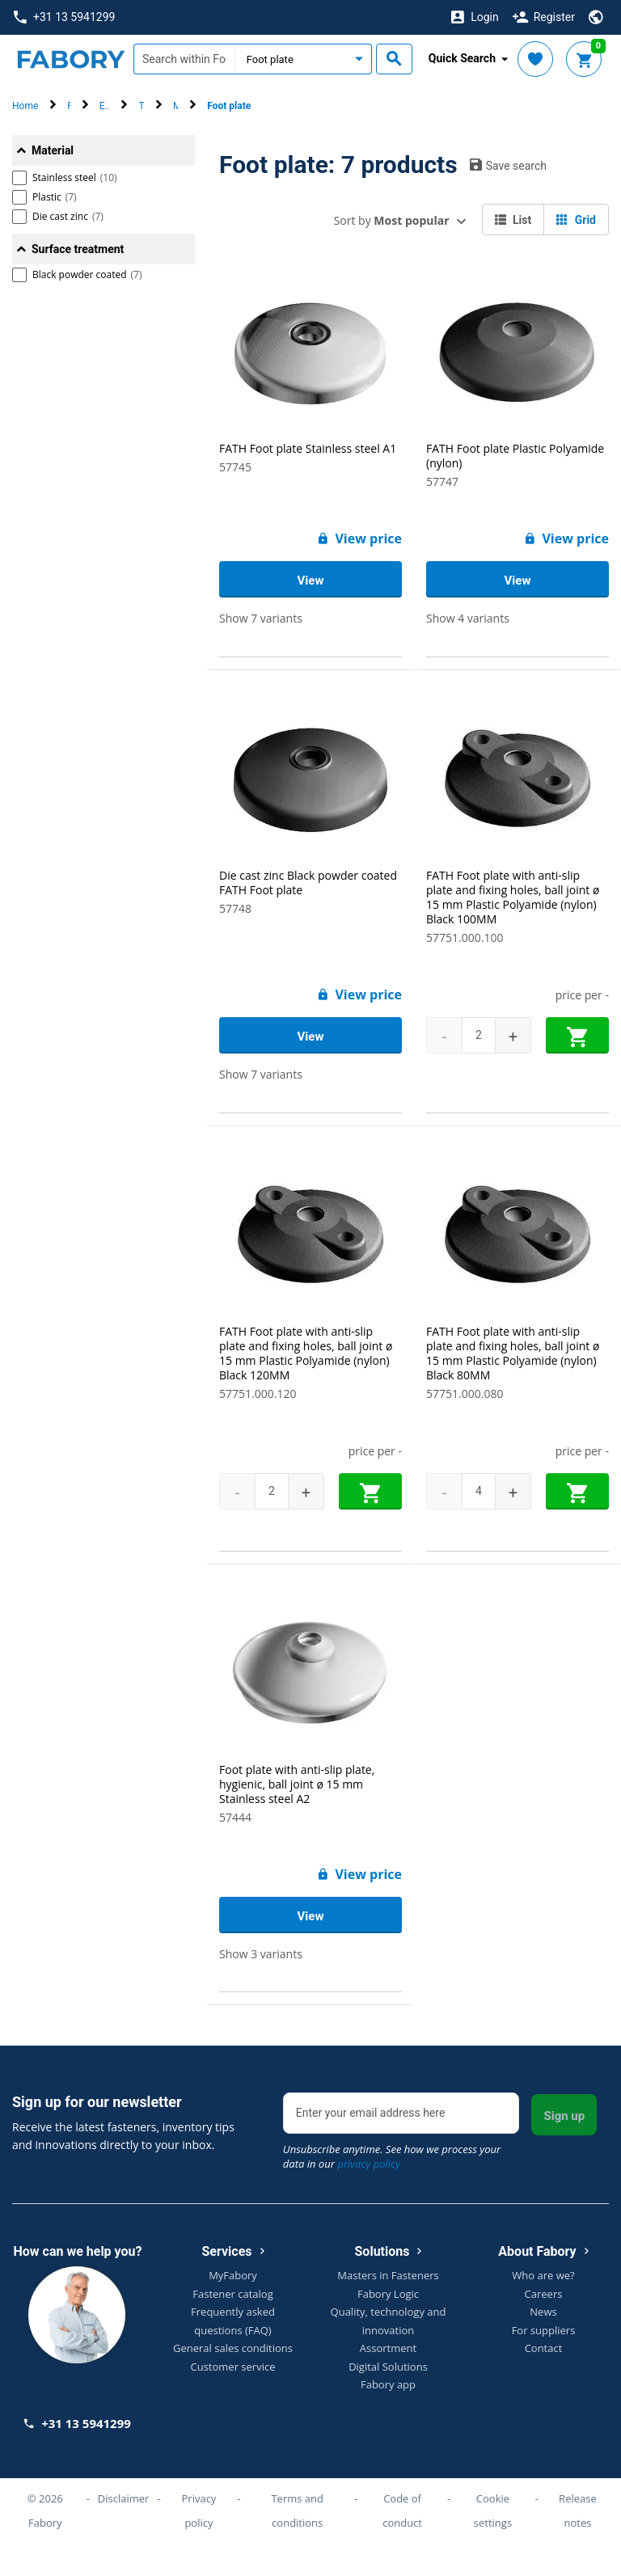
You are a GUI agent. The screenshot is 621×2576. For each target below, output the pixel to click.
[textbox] (183, 59)
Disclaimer (124, 2498)
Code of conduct (402, 2510)
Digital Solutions (388, 2366)
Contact (544, 2348)
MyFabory (233, 2275)
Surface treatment (78, 249)
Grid (576, 219)
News (543, 2311)
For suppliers (544, 2330)
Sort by (392, 220)
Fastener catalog (232, 2294)
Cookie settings (493, 2510)
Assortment (388, 2348)
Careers (544, 2294)
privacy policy (368, 2163)
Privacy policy (199, 2510)
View (311, 580)
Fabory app (388, 2384)
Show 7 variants (260, 618)
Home (25, 106)
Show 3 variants (260, 1954)
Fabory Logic (388, 2294)
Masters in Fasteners (387, 2275)
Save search (508, 165)
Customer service (233, 2366)
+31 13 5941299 (64, 17)
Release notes (578, 2510)
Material (53, 150)
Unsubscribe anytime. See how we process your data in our (392, 2156)
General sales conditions (233, 2348)
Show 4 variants (467, 618)
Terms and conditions (297, 2510)
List (513, 219)
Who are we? (543, 2275)
